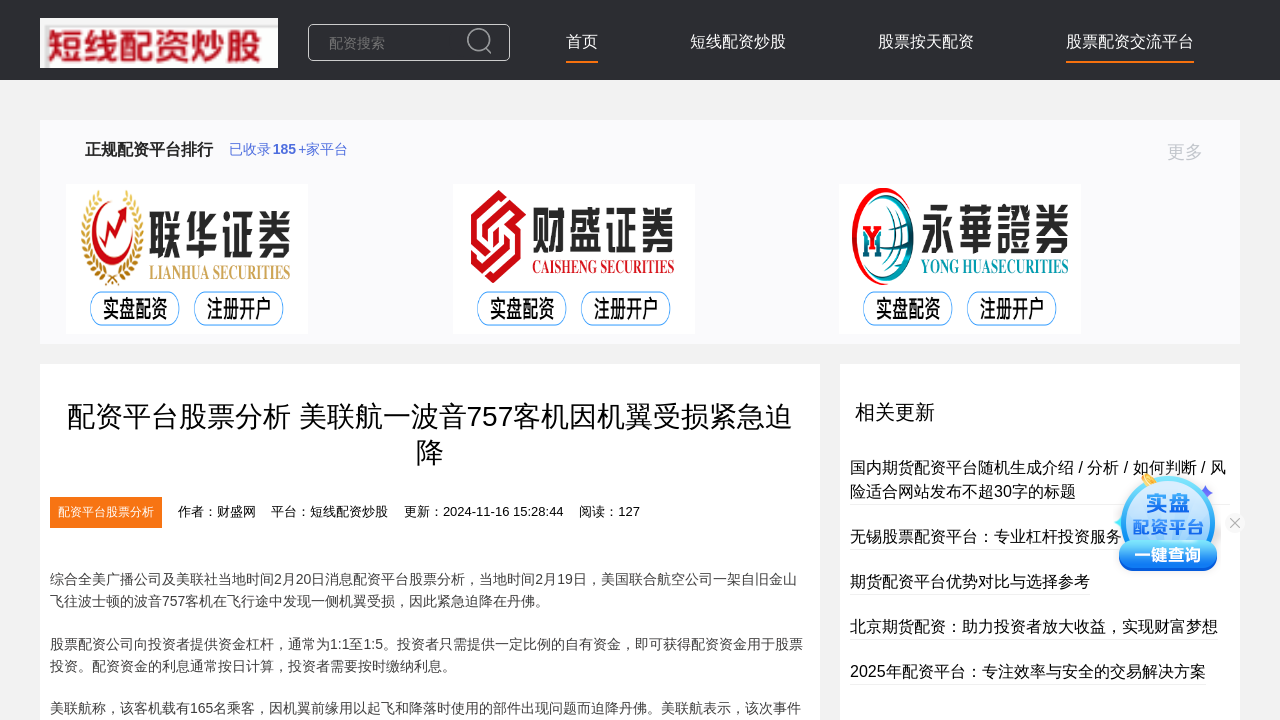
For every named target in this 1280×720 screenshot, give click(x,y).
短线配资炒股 (738, 41)
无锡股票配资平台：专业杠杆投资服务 (986, 536)
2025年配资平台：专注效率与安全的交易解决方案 (1028, 671)
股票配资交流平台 (1130, 41)
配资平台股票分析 (106, 512)
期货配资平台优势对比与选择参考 (970, 581)
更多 (1193, 152)
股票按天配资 (926, 41)
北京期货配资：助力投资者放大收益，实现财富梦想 (1034, 626)
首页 (582, 41)
